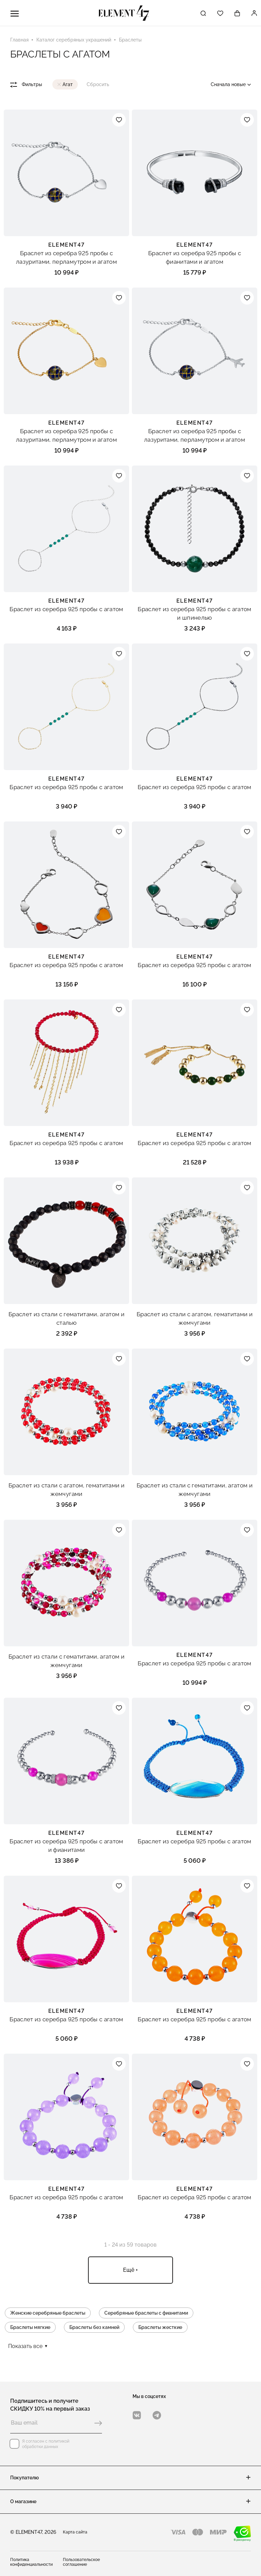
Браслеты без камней (94, 2327)
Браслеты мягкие (30, 2327)
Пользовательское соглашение (81, 2562)
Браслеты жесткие (160, 2327)
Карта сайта (75, 2532)
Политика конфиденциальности (31, 2562)
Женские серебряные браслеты (47, 2313)
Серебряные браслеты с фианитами (146, 2313)
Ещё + (130, 2270)
